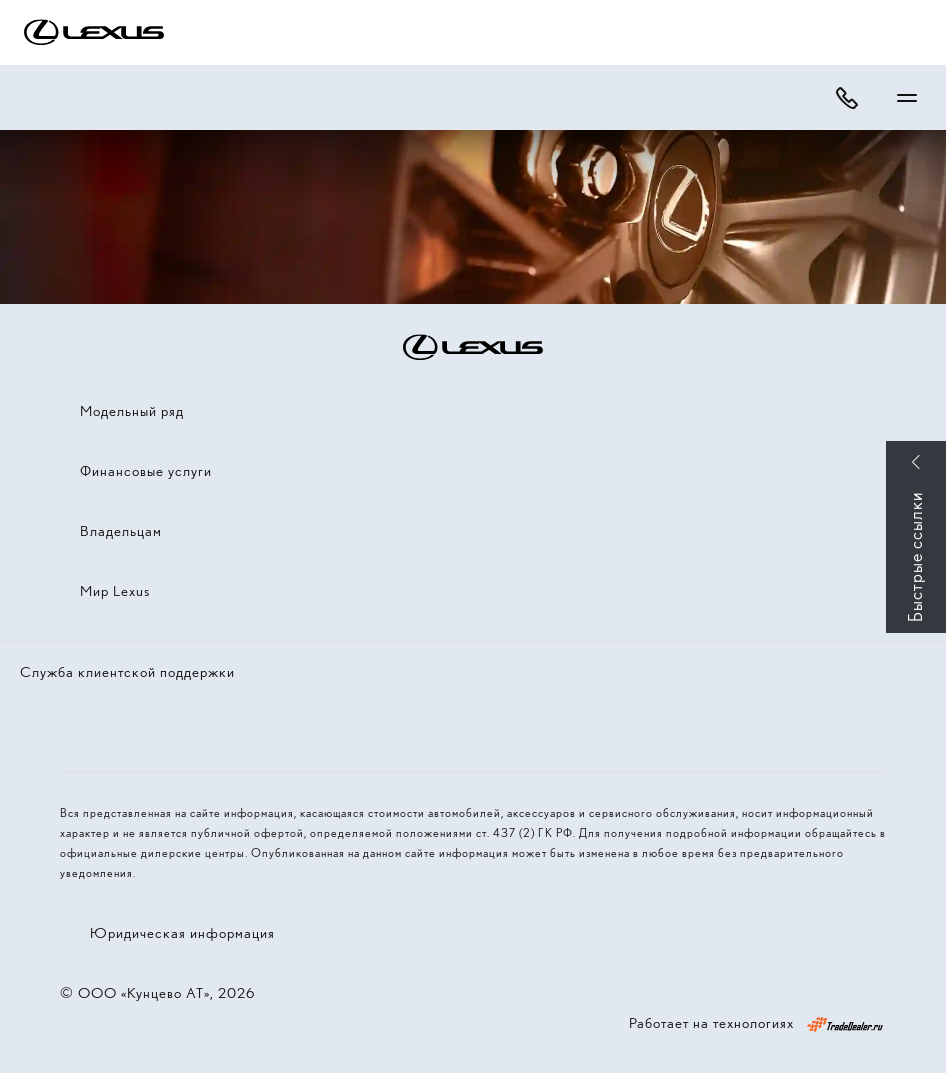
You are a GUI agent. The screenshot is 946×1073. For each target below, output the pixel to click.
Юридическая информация (182, 933)
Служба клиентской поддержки (127, 672)
